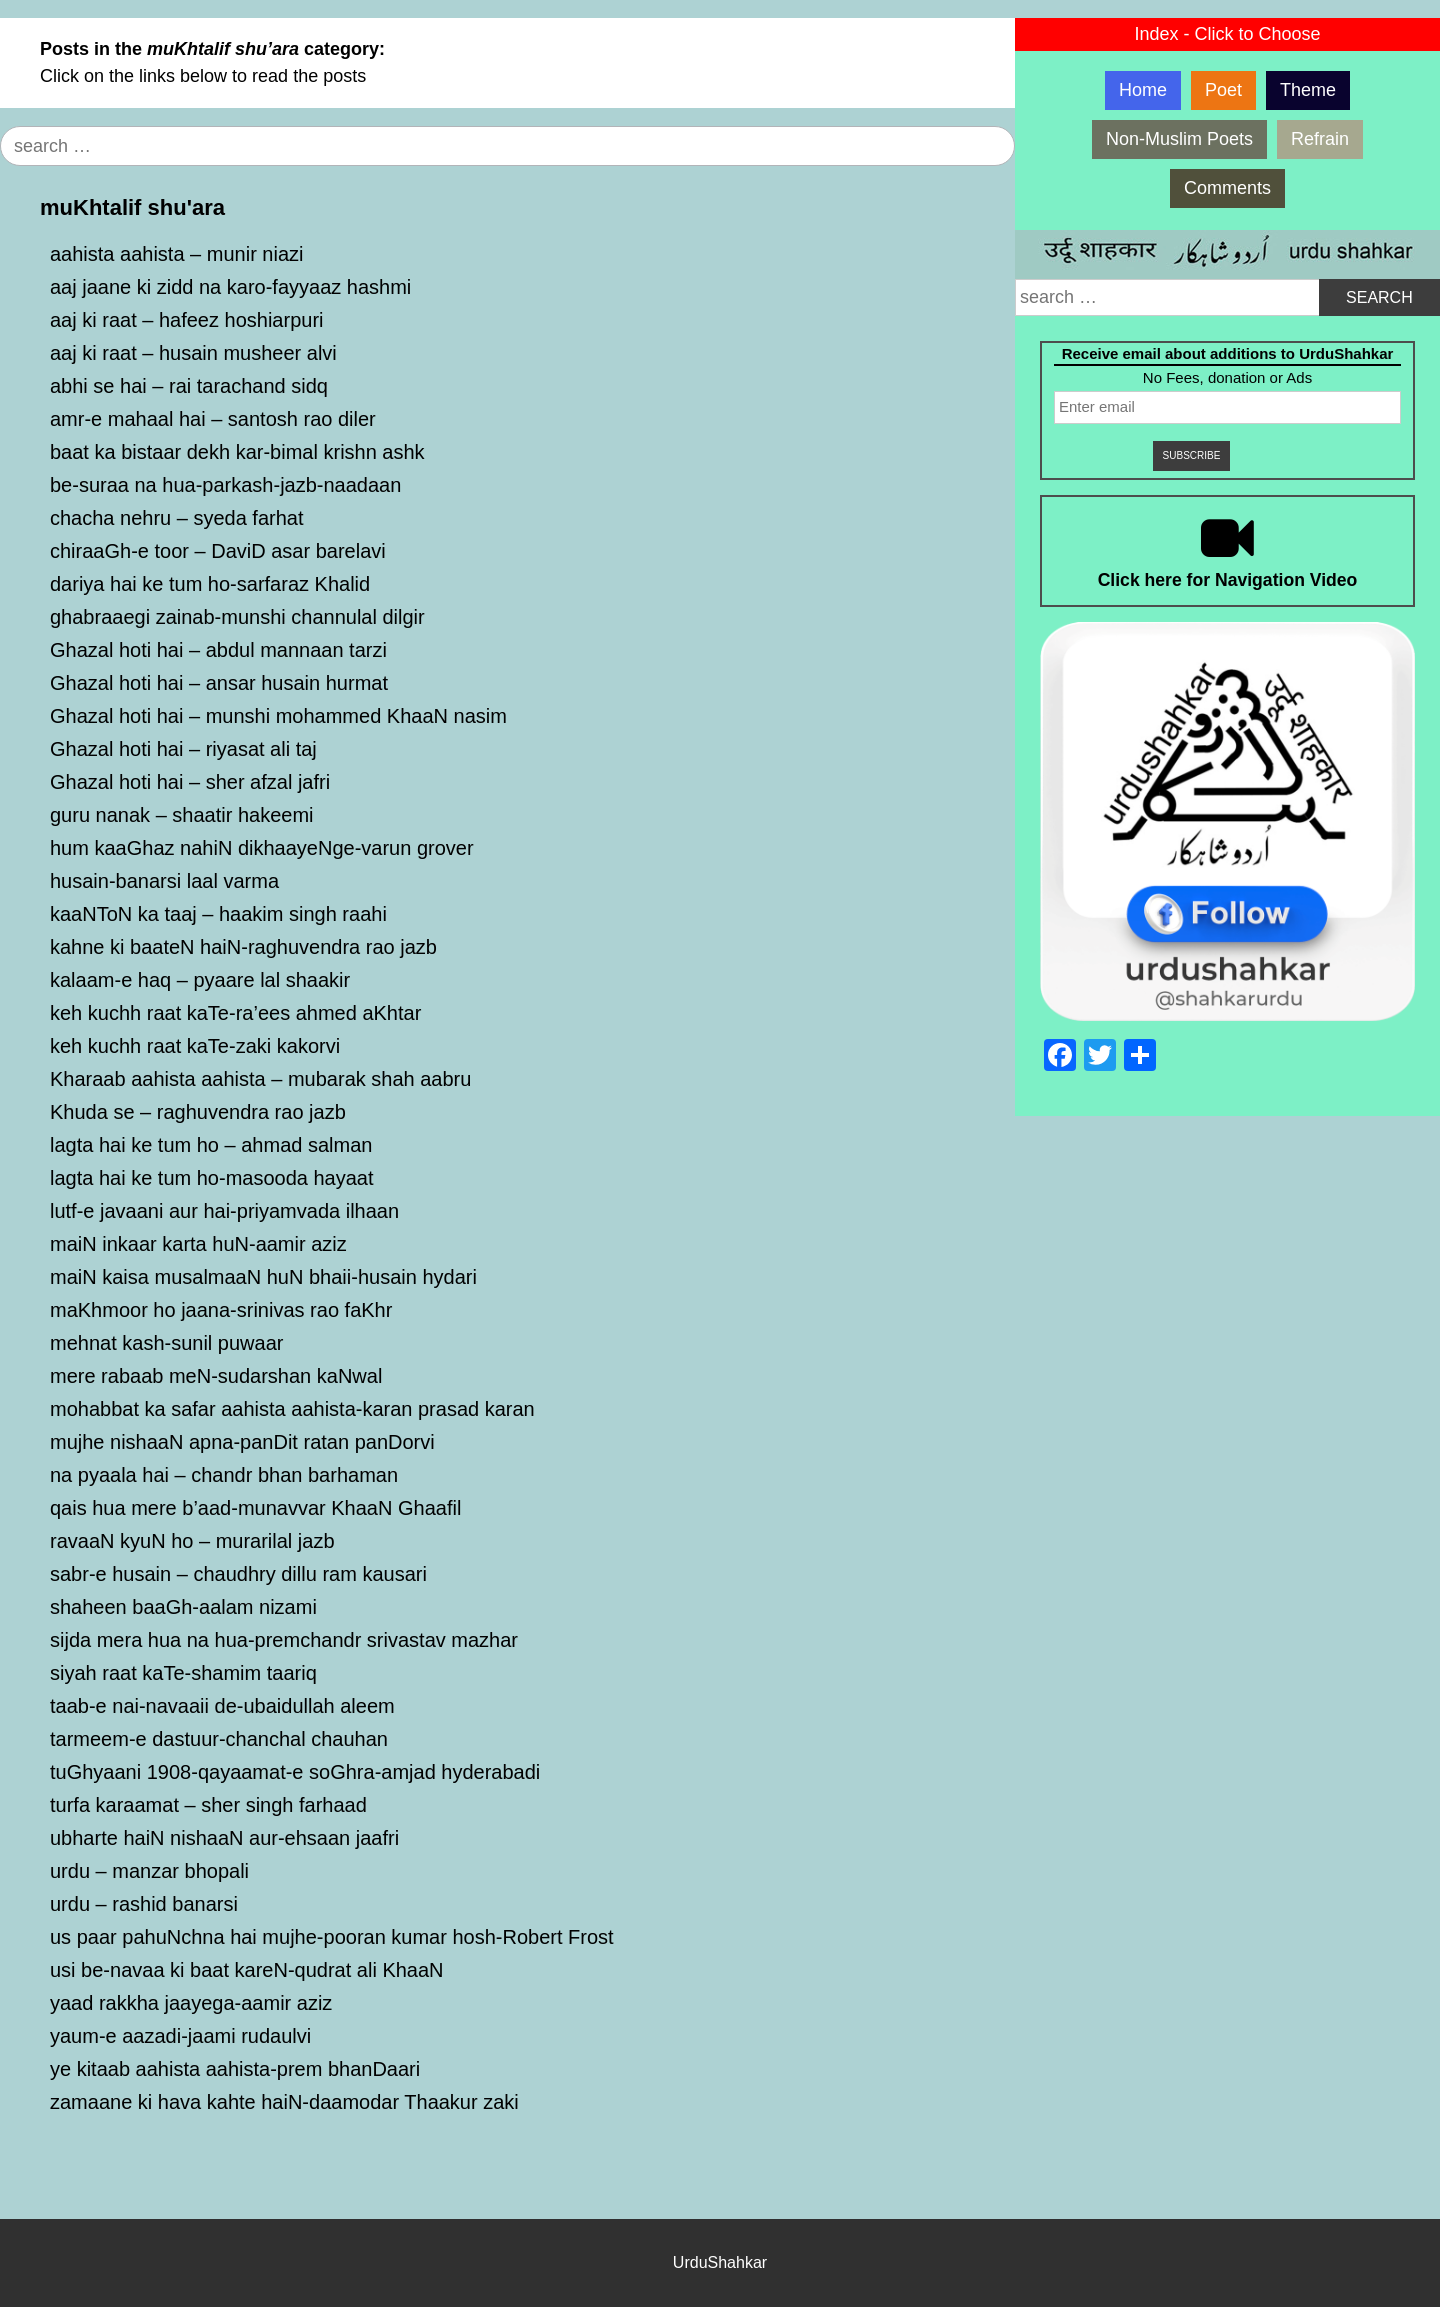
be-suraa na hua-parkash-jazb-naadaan (225, 485)
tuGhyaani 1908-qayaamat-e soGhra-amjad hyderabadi (295, 1772)
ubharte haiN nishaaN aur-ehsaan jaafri (224, 1838)
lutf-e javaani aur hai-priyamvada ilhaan (224, 1211)
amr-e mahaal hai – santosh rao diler (213, 419)
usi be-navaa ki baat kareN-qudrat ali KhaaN (247, 1970)
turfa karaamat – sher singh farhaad (208, 1805)
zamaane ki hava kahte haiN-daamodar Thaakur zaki (284, 2102)
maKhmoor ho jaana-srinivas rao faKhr (221, 1310)
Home (1143, 90)
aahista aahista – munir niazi (176, 254)
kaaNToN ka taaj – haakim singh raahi (218, 914)
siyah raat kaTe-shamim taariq (183, 1673)
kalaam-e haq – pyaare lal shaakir (200, 980)
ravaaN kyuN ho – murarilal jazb (192, 1541)
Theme (1308, 90)
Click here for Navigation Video (1228, 580)
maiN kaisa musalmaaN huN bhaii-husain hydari (263, 1277)
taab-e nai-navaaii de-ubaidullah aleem (222, 1706)
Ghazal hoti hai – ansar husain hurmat (219, 683)
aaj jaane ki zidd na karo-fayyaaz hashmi (230, 287)
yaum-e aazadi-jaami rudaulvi (180, 2036)
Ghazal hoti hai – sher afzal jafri (190, 782)
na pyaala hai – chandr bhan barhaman (224, 1475)
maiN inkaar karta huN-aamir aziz (198, 1244)
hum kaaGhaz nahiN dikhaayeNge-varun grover (262, 848)
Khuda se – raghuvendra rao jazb (198, 1112)
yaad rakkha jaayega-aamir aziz (191, 2003)
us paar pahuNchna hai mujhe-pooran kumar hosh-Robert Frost (332, 1937)
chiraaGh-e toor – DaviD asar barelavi (218, 551)
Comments (1227, 188)
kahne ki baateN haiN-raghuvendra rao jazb (243, 947)
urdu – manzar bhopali (149, 1871)
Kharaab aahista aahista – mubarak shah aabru (260, 1079)
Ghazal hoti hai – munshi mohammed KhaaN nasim (278, 716)
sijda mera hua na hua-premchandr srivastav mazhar (284, 1640)
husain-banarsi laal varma (164, 881)
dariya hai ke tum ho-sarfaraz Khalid (210, 584)
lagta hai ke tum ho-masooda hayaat (212, 1178)
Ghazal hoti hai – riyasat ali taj (183, 749)
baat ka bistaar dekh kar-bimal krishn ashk (237, 452)
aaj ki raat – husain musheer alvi (193, 353)
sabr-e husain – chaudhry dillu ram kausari (238, 1574)
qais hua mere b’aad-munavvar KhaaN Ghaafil (255, 1508)
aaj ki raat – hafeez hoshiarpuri (187, 320)
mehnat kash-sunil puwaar (166, 1343)
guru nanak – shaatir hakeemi (182, 815)
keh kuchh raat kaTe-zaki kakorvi (195, 1046)
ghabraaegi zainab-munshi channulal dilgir (237, 617)
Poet (1223, 90)
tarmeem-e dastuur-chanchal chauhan (219, 1739)
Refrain (1320, 139)
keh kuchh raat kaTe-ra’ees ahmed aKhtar (235, 1013)
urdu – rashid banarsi (144, 1904)
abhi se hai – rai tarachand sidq (189, 386)
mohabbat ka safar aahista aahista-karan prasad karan (292, 1409)
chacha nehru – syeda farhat (177, 518)
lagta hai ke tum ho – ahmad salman (211, 1145)
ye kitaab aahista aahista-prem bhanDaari (235, 2069)
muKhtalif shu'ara (132, 207)
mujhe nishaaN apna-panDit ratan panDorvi (242, 1442)
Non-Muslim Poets (1179, 139)
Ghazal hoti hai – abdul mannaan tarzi (218, 650)
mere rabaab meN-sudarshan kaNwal (216, 1376)
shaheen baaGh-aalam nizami (183, 1607)
